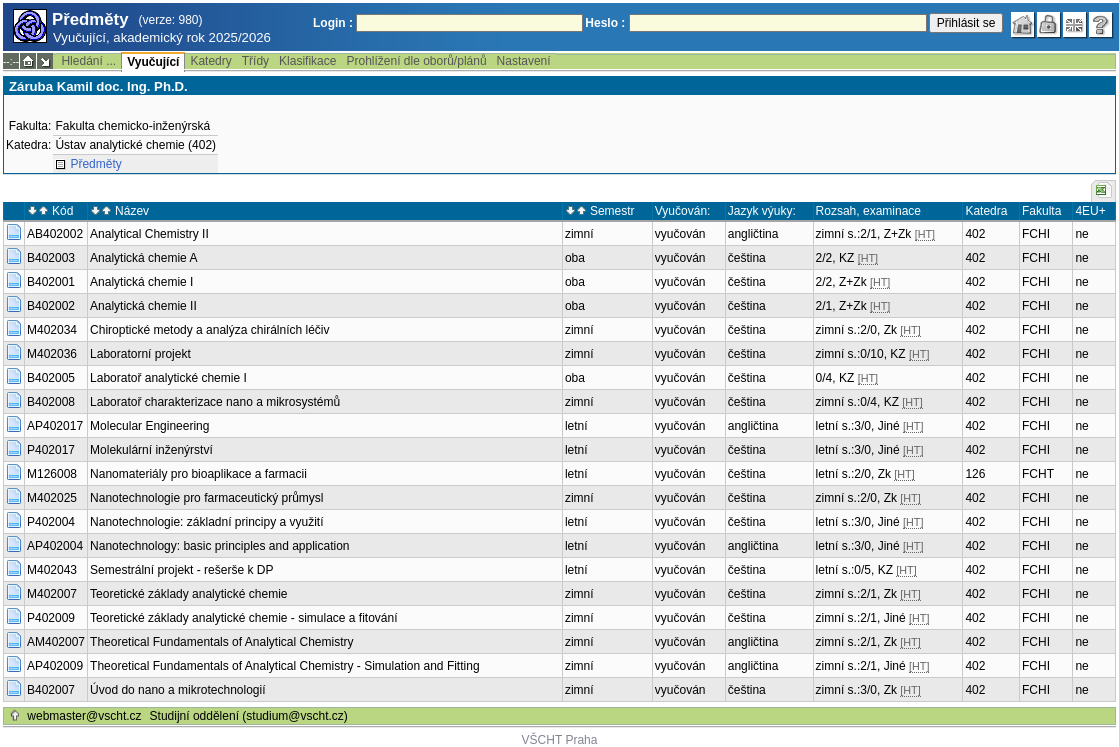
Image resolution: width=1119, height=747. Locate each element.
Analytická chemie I (141, 282)
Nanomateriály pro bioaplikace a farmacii (198, 474)
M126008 (52, 474)
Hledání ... (88, 61)
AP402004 (55, 546)
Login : (333, 23)
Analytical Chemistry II (149, 234)
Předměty (95, 164)
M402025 (52, 498)
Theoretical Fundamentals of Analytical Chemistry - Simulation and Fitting (285, 666)
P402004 (51, 522)
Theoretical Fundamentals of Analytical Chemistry (221, 642)
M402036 (52, 354)
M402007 (52, 594)
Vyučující (153, 62)
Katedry (210, 61)
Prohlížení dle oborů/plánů (416, 61)
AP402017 (55, 426)
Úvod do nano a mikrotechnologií (177, 690)
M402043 (52, 570)
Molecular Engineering (149, 426)
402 (975, 234)
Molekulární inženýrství (151, 450)
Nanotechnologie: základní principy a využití (206, 522)
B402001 (51, 282)
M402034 (52, 330)
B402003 (51, 258)
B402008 (51, 402)
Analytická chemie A (143, 258)
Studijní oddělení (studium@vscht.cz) (249, 716)
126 (975, 474)
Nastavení (524, 61)
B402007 (51, 690)
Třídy (255, 61)
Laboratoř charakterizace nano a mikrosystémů (215, 402)
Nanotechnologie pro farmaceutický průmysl (206, 498)
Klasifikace (307, 61)
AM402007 (56, 642)
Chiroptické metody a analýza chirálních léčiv (209, 330)
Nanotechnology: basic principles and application (220, 546)
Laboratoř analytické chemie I (168, 378)
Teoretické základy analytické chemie (188, 594)
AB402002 (55, 234)
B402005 (51, 378)
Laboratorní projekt (140, 354)
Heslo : (605, 23)
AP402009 (55, 666)
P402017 (51, 450)
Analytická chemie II (143, 306)
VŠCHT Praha (560, 740)
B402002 (51, 306)
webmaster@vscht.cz (84, 716)
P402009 (51, 618)
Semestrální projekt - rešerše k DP (181, 570)
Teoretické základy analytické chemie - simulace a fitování (243, 618)
